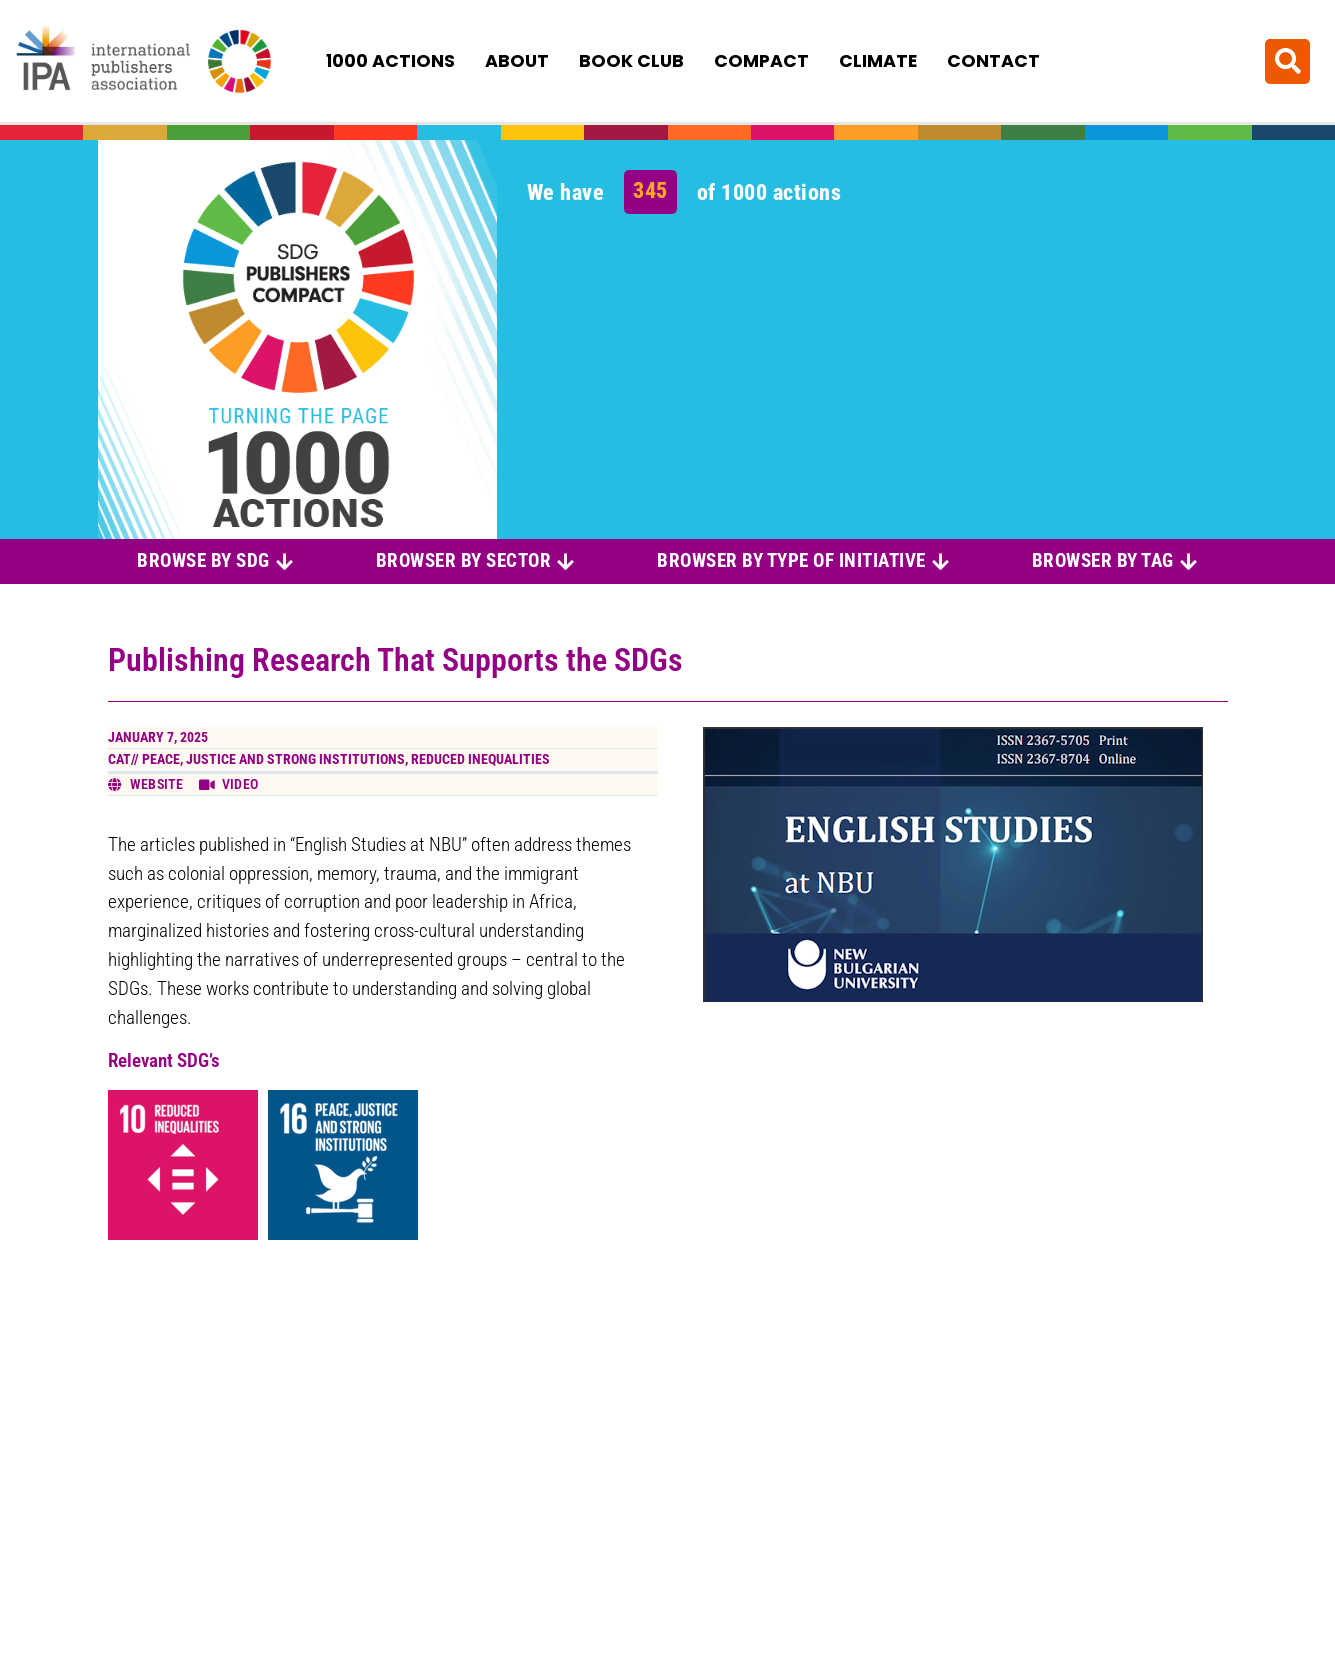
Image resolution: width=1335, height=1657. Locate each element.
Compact (761, 61)
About (517, 61)
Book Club (631, 61)
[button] (1287, 60)
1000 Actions (390, 61)
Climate (878, 61)
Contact (993, 61)
